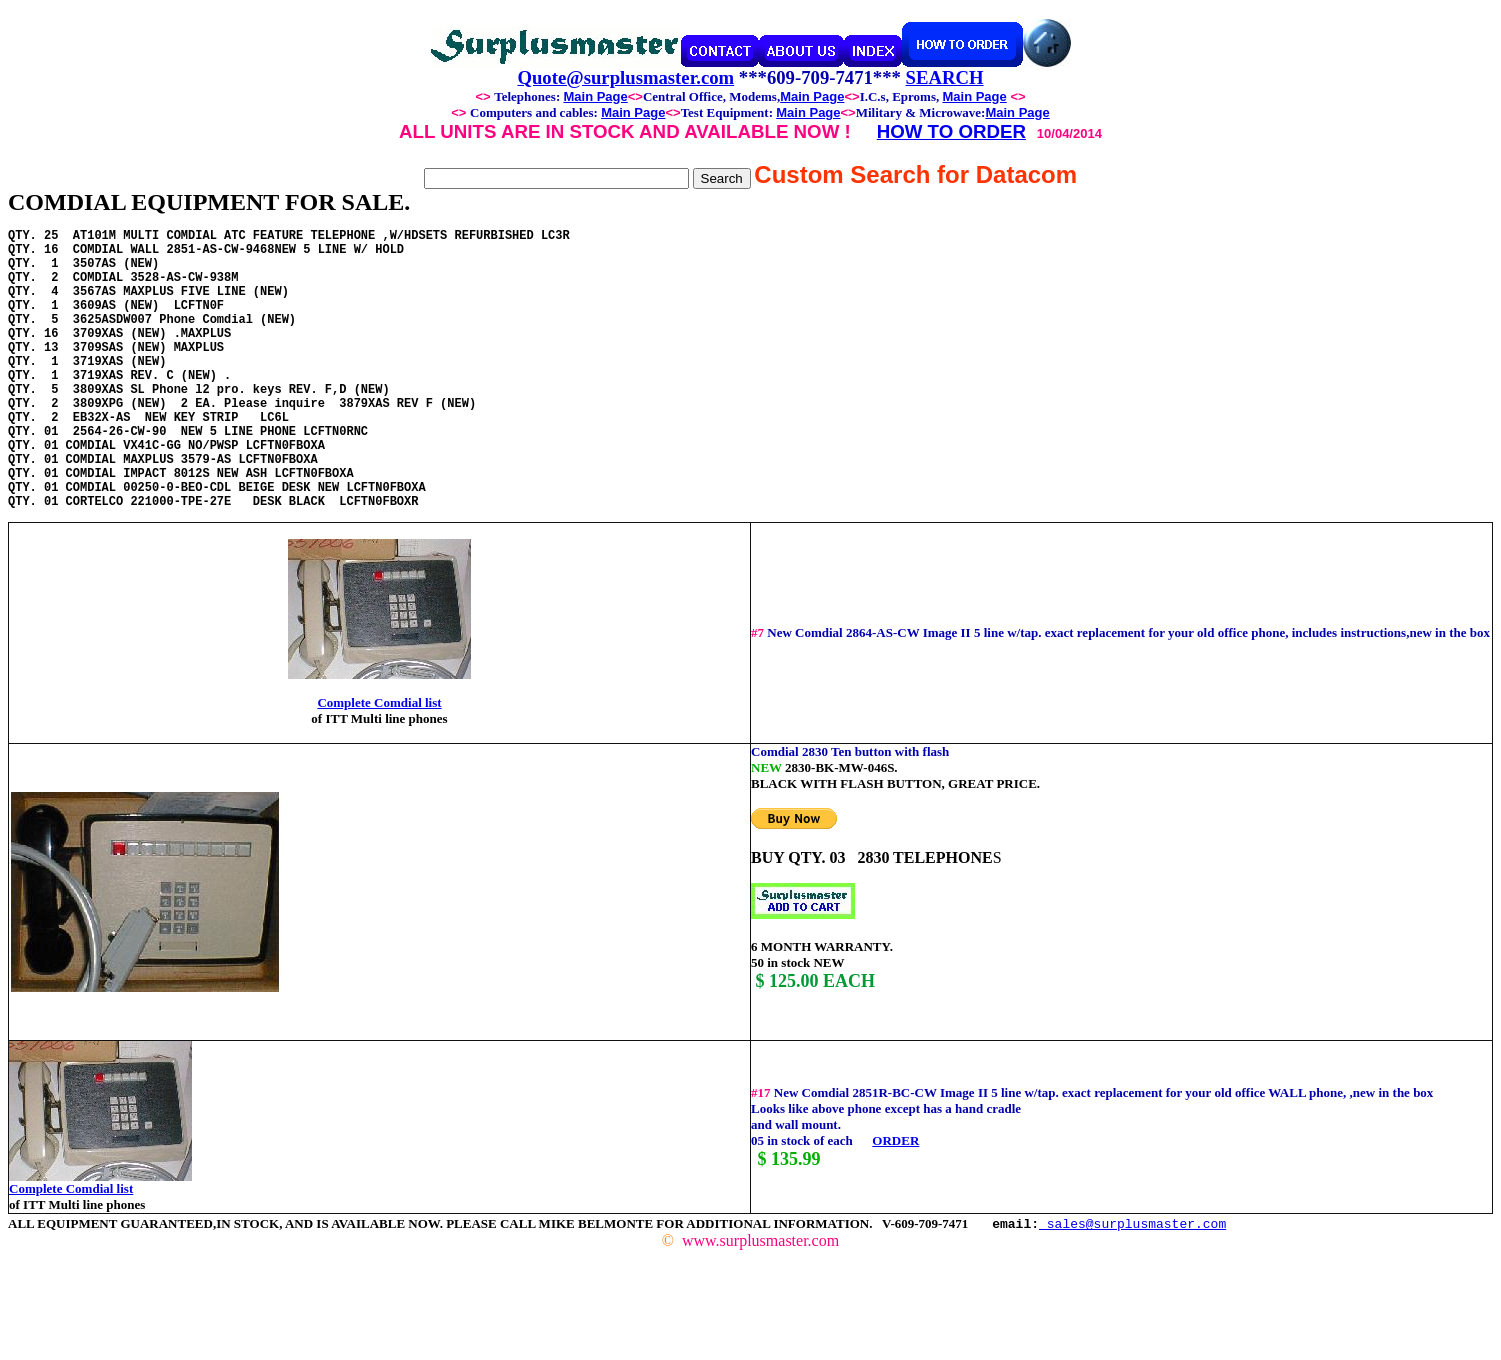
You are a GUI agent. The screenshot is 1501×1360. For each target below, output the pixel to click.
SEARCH (945, 77)
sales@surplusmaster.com (1132, 1283)
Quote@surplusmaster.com (625, 77)
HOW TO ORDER (951, 131)
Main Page (595, 96)
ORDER (895, 1200)
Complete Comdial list (379, 762)
